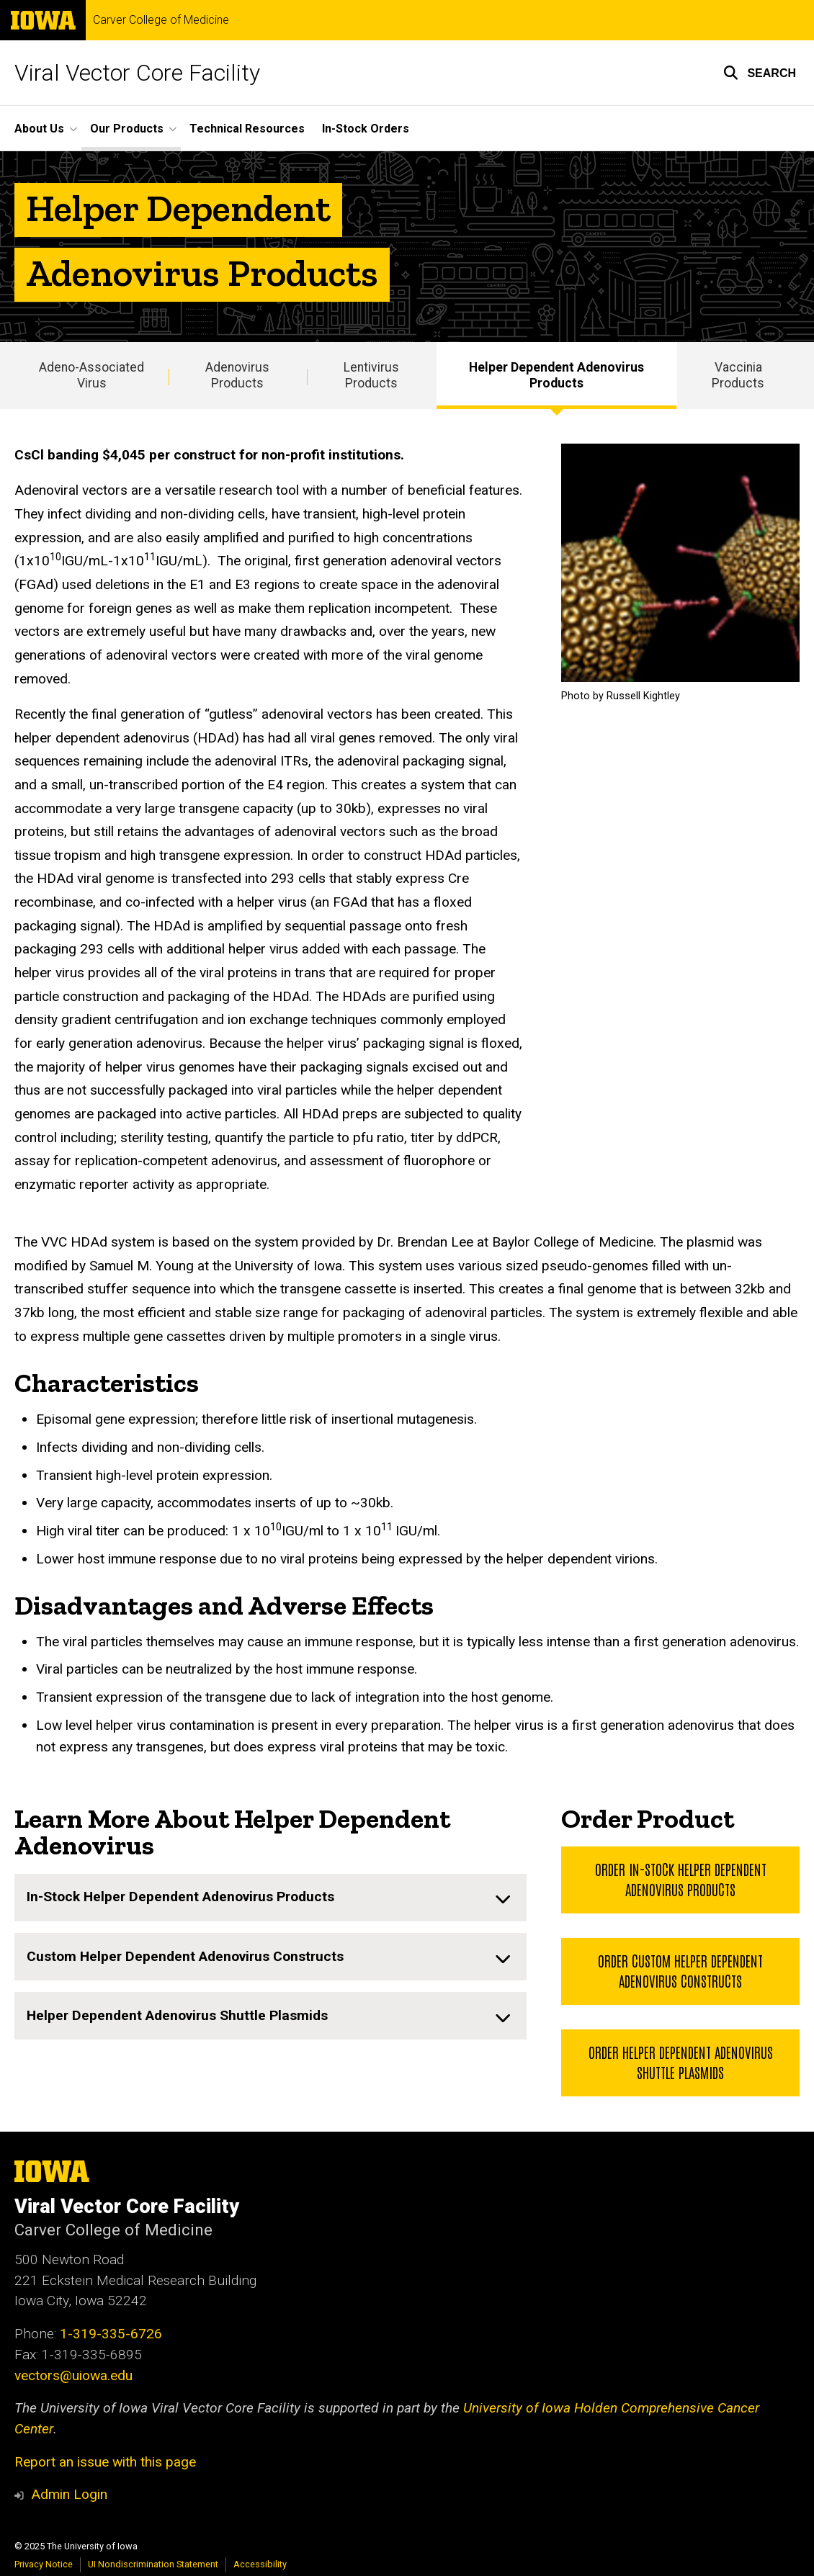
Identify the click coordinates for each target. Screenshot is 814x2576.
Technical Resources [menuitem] (247, 128)
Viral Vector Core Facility (137, 72)
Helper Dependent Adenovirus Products (556, 375)
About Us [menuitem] (39, 128)
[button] (759, 72)
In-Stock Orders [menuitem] (365, 128)
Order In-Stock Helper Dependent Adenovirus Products (680, 1879)
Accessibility (260, 2564)
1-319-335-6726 (111, 2333)
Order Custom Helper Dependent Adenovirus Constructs (680, 1970)
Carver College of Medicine (161, 20)
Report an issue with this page (105, 2462)
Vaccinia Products (738, 375)
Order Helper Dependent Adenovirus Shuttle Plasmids (680, 2061)
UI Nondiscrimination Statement (153, 2564)
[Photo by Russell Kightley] (680, 563)
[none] (270, 1897)
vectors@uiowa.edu (73, 2375)
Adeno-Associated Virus (91, 375)
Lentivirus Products (371, 375)
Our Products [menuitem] (127, 128)
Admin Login (69, 2494)
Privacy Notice (43, 2564)
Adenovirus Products (237, 375)
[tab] (270, 1897)
